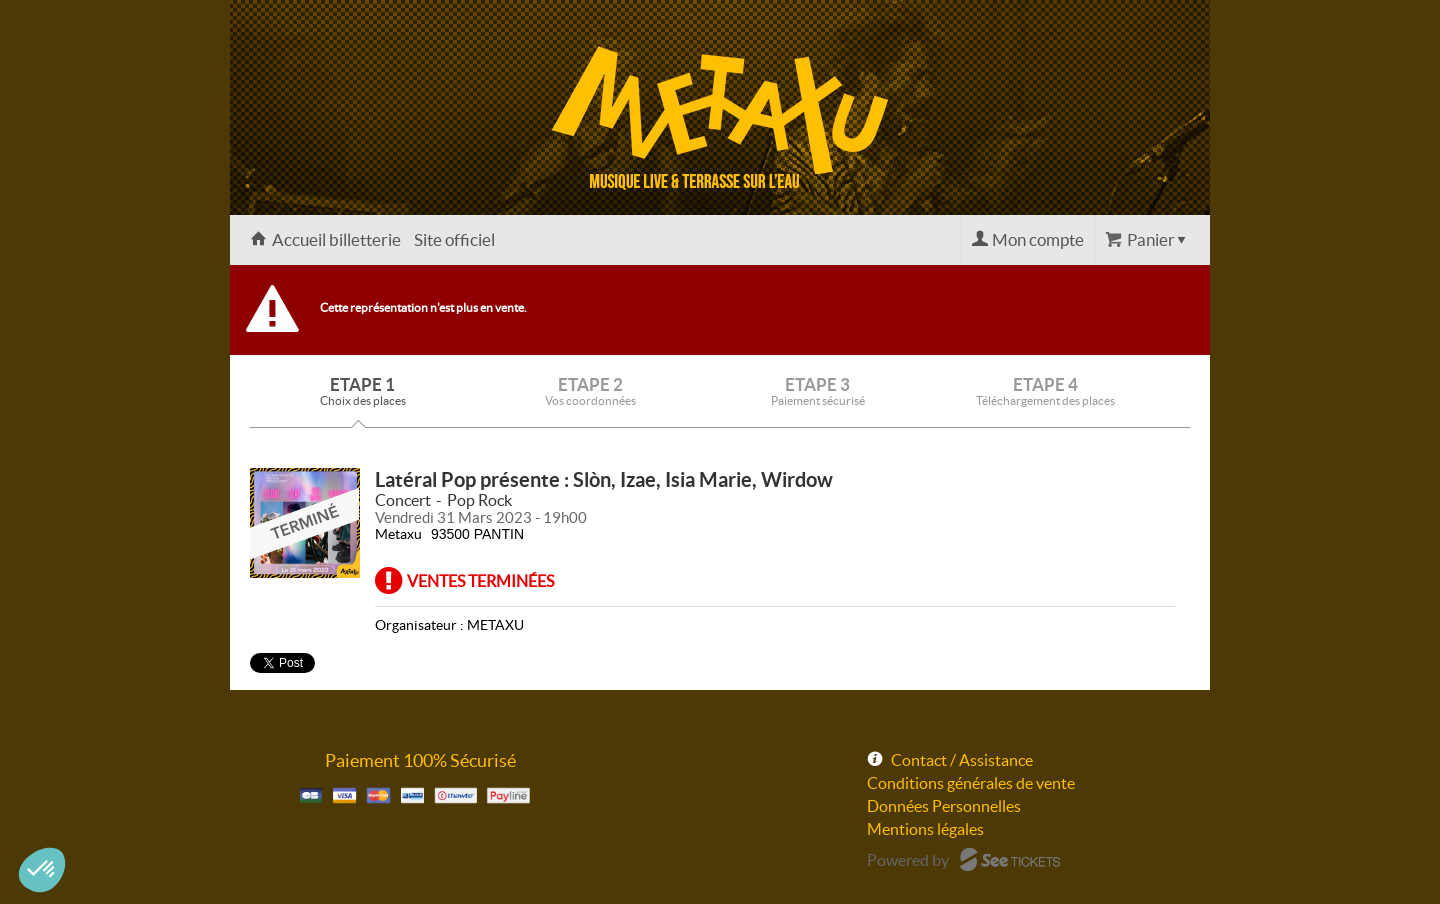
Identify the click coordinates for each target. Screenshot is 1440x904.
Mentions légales (925, 829)
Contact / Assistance (962, 760)
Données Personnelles (944, 806)
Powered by (908, 860)
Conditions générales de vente (971, 783)
